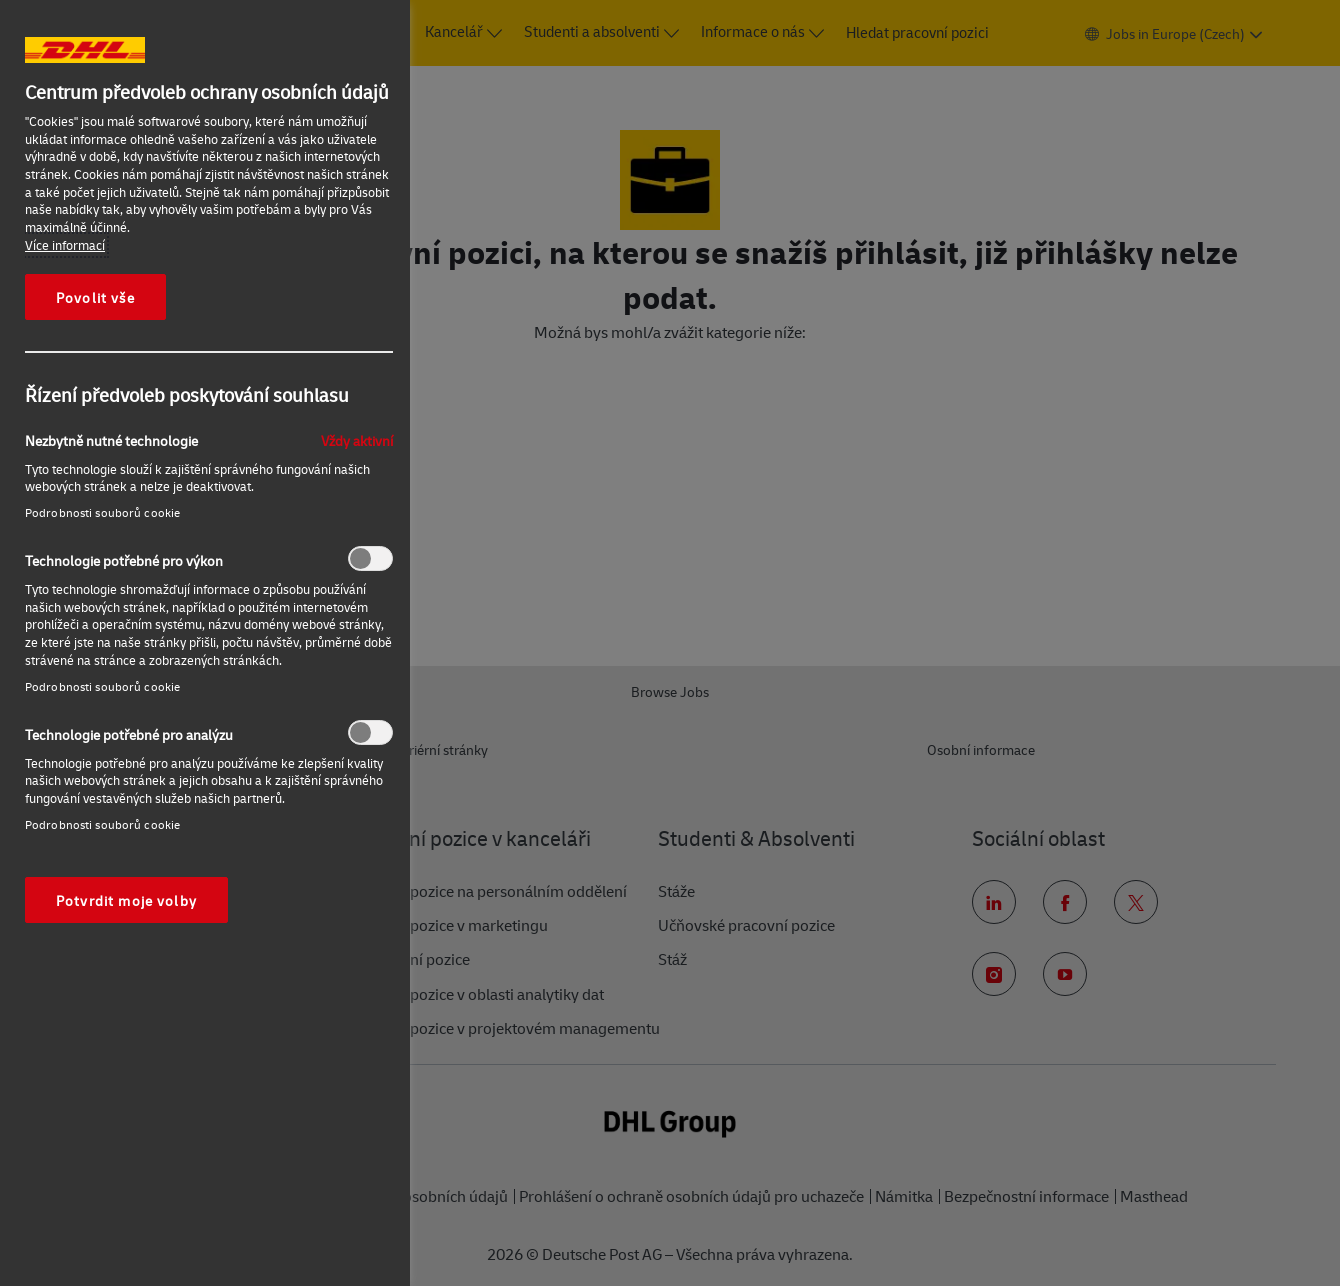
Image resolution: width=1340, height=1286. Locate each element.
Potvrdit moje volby (126, 900)
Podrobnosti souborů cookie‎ (102, 512)
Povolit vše (95, 297)
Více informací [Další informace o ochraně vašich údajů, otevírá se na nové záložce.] (65, 245)
